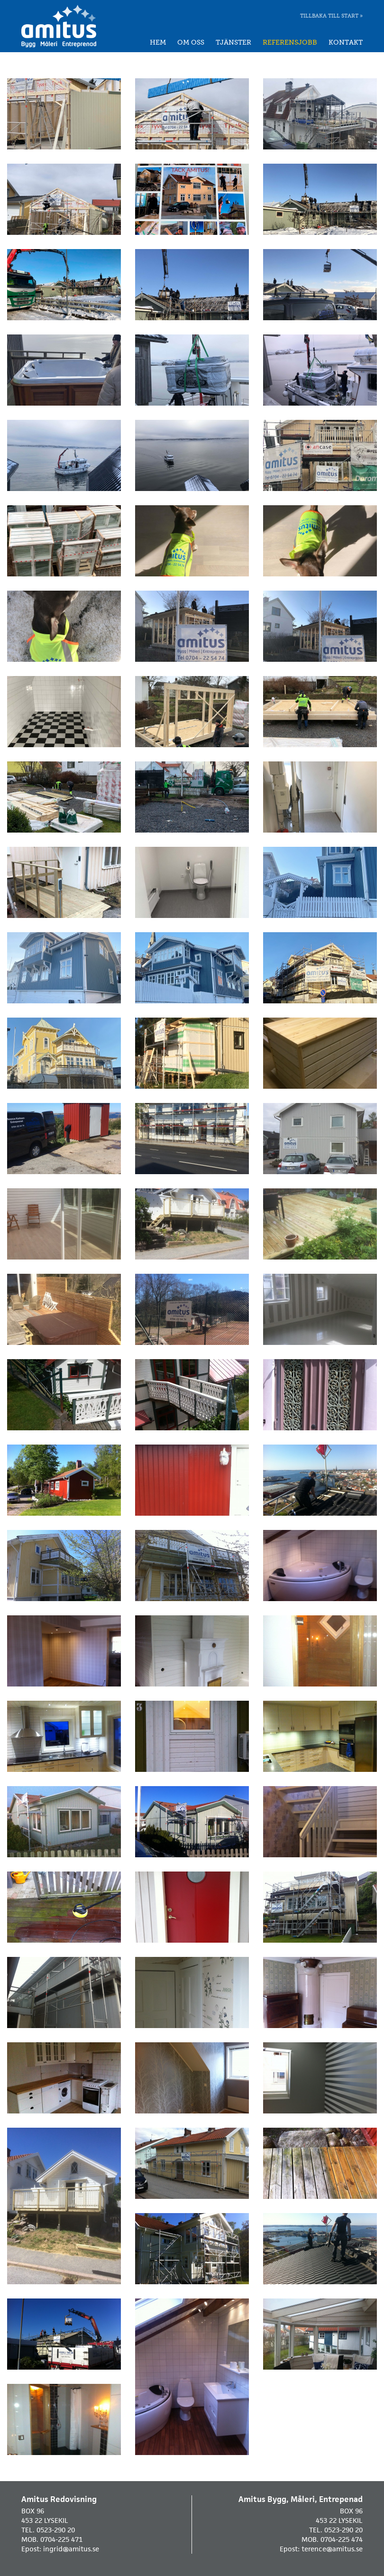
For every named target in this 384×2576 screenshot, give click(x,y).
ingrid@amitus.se (71, 2548)
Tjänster (233, 42)
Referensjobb (290, 42)
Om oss (190, 42)
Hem (158, 42)
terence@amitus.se (332, 2548)
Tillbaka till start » (331, 15)
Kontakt (346, 42)
